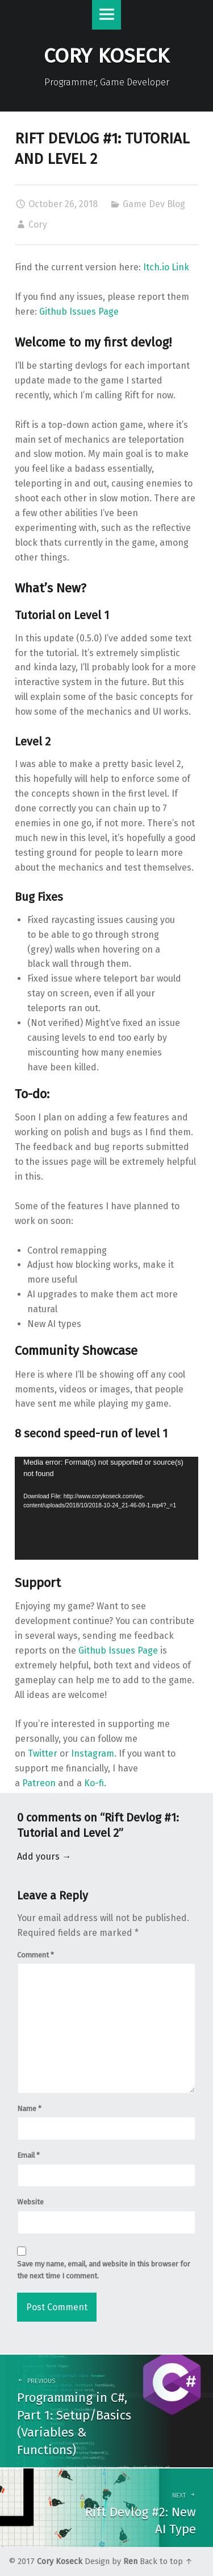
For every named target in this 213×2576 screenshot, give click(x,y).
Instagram (92, 1753)
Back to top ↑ (166, 2561)
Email (28, 2155)
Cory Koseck (59, 2561)
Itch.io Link (166, 267)
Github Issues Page (79, 311)
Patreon (39, 1783)
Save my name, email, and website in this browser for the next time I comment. (103, 2270)
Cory (37, 224)
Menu (107, 15)
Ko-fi (94, 1783)
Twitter (42, 1753)
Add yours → (44, 1856)
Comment (35, 1955)
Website (30, 2202)
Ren (130, 2561)
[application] (106, 1508)
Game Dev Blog (154, 204)
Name (29, 2108)
